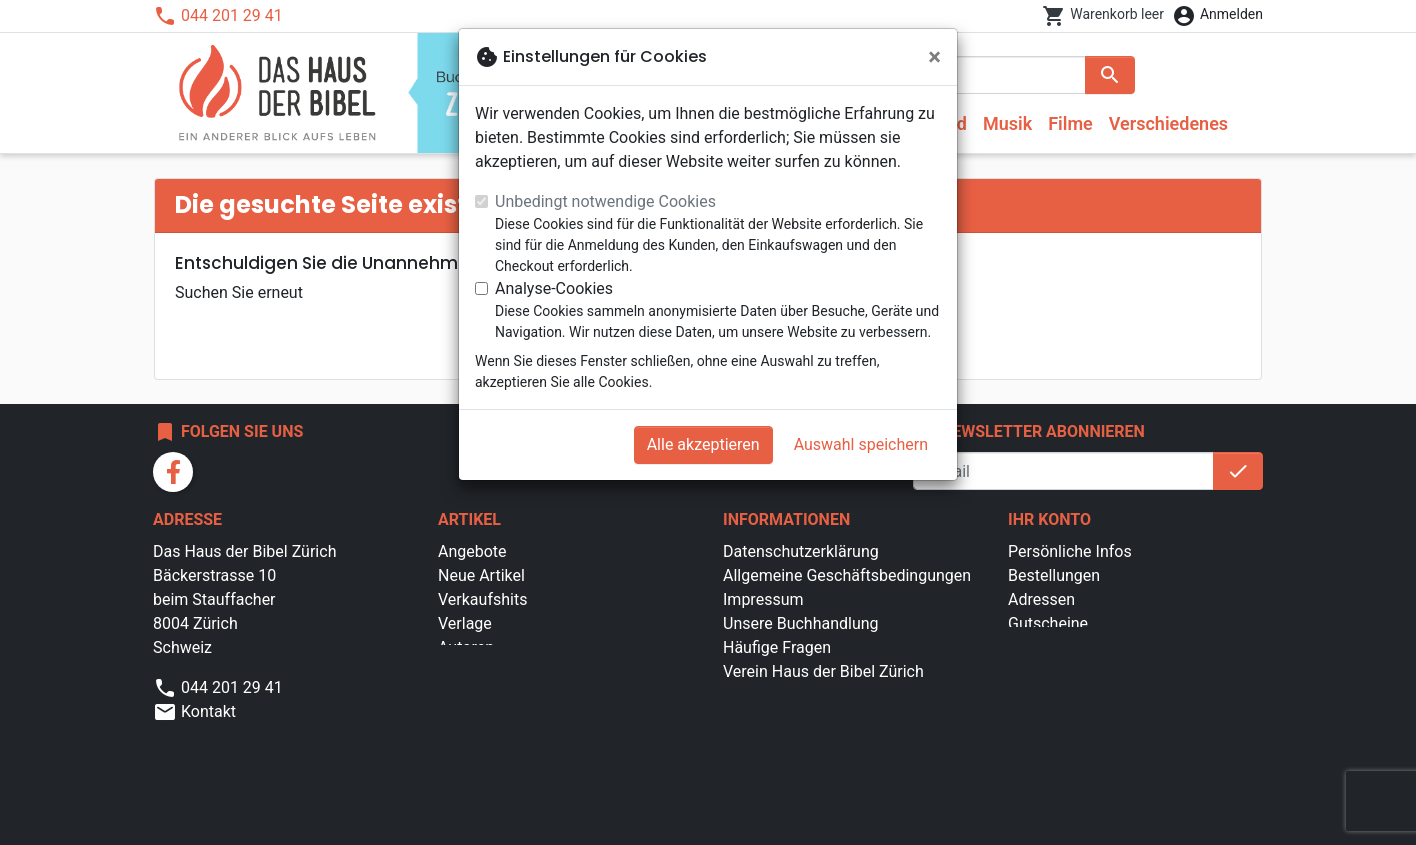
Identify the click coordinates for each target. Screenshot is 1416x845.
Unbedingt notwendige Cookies (605, 201)
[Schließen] (934, 57)
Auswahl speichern (861, 444)
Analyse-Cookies (554, 288)
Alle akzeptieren (703, 444)
